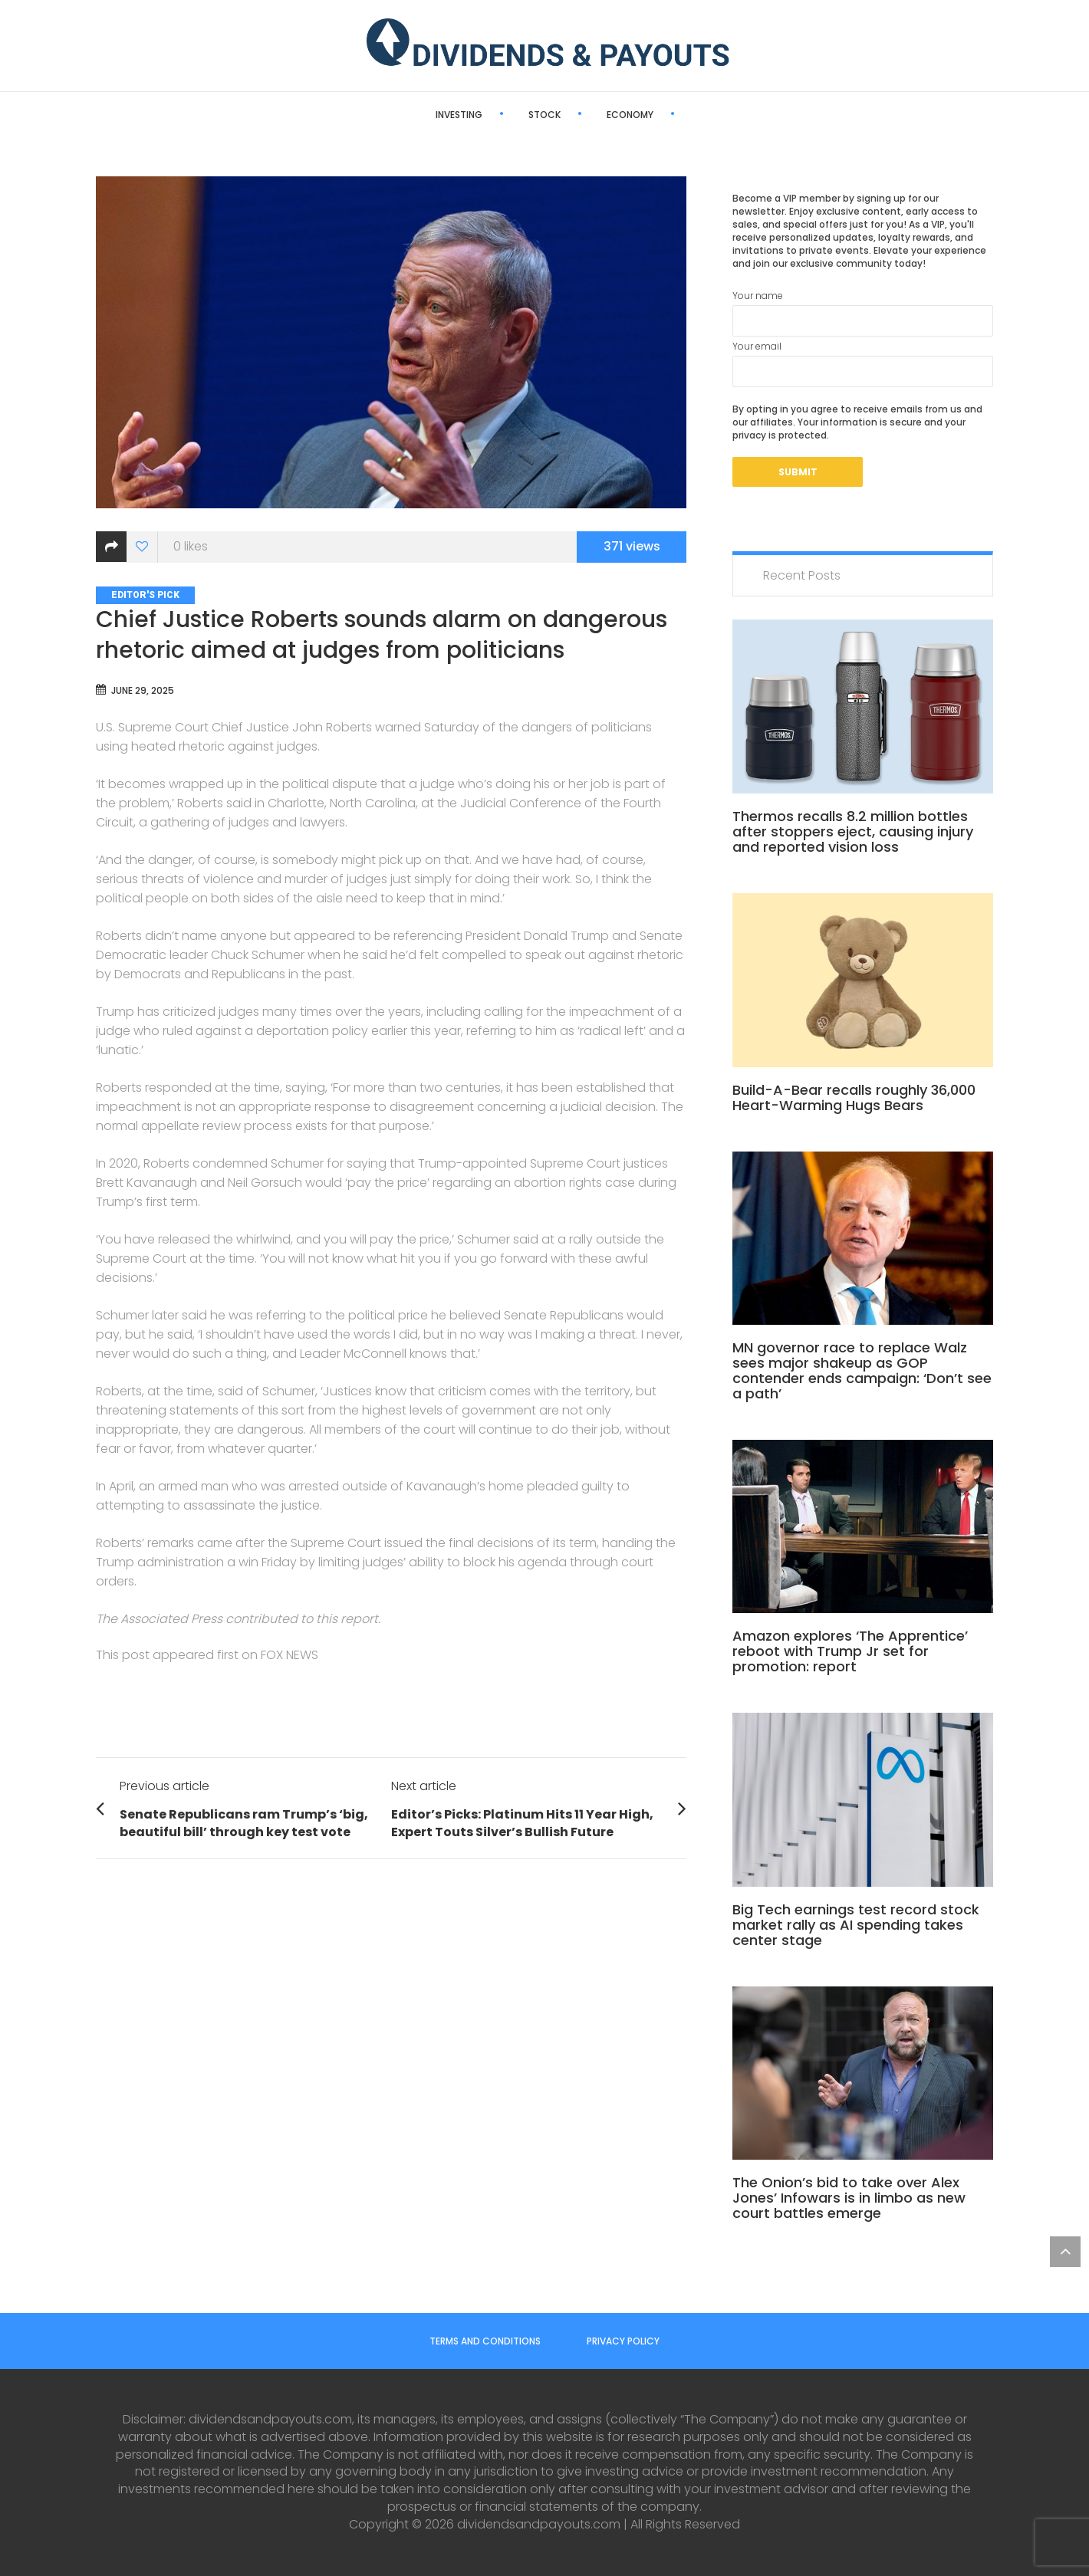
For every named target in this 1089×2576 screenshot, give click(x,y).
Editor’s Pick (677, 114)
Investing (404, 114)
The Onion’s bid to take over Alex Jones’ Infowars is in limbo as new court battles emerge (849, 2198)
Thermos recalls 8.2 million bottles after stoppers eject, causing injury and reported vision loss (852, 831)
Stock (490, 114)
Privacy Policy (623, 2341)
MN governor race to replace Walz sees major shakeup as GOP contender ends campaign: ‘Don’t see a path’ (862, 1370)
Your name (862, 313)
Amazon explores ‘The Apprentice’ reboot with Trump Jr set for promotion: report (850, 1651)
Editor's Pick (145, 595)
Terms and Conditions (485, 2341)
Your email (862, 363)
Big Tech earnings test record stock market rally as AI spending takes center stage (855, 1925)
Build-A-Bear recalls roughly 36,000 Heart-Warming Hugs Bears (853, 1097)
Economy (575, 114)
